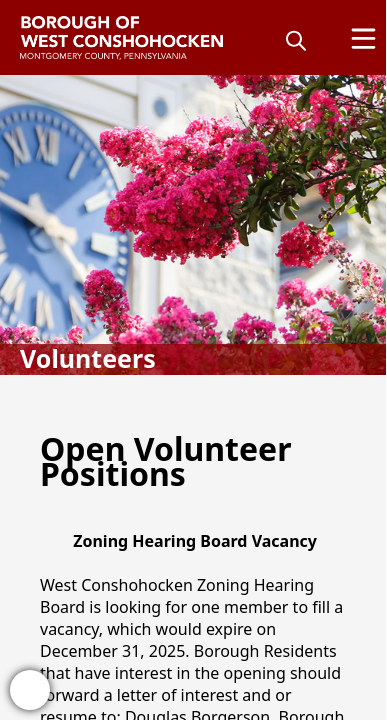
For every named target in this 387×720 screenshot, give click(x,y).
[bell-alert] (30, 690)
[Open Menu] (363, 38)
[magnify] (296, 40)
